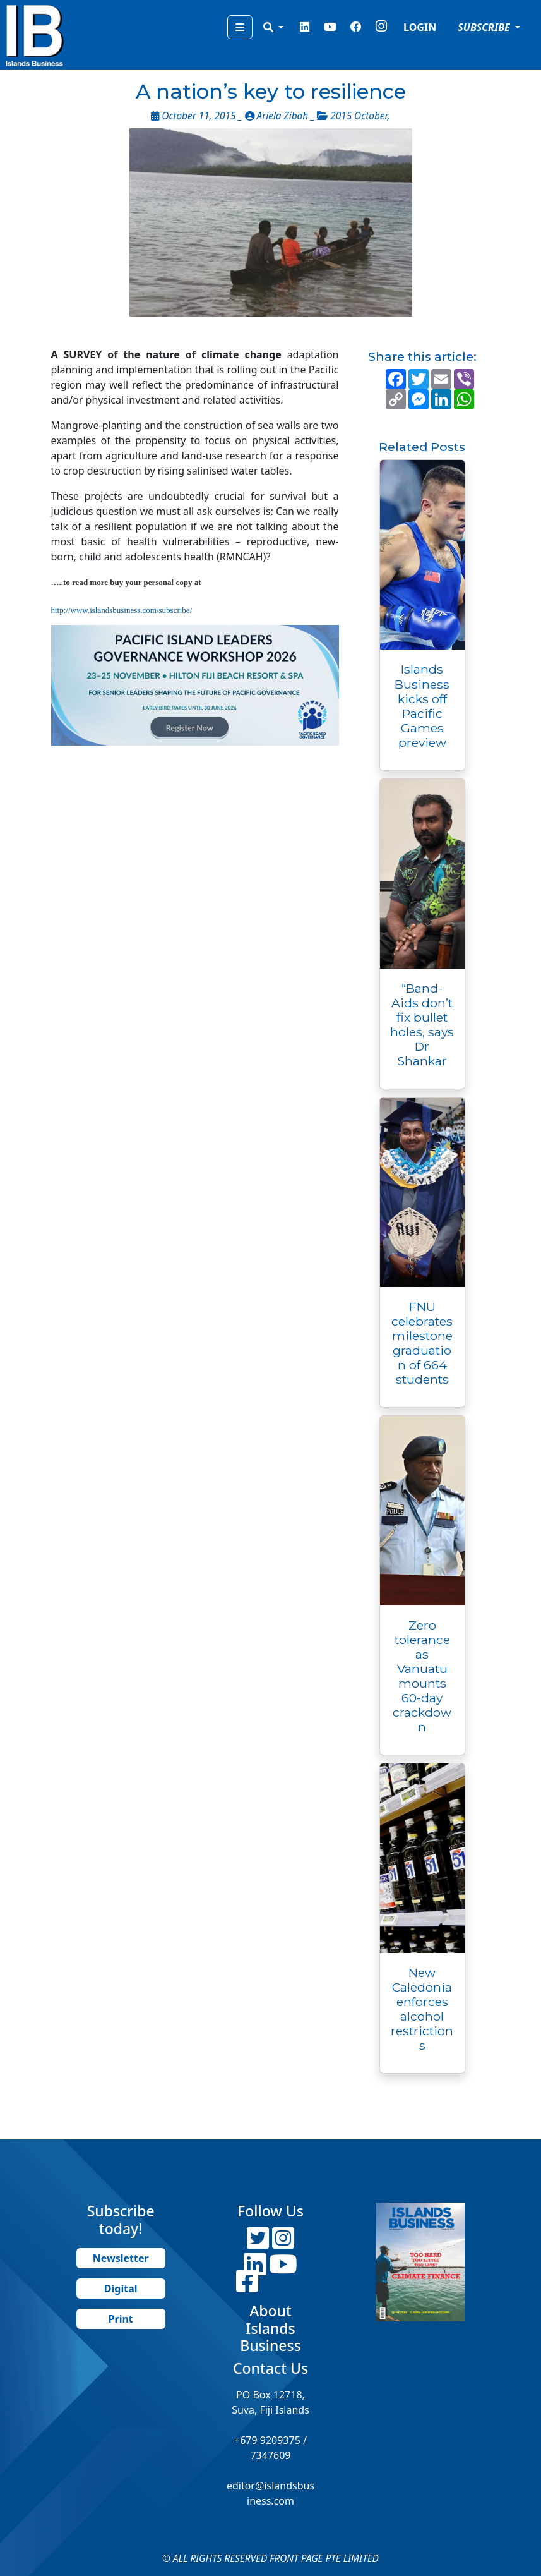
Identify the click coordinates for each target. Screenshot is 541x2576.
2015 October (358, 116)
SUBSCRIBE (485, 27)
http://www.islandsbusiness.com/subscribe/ (122, 610)
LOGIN (419, 27)
